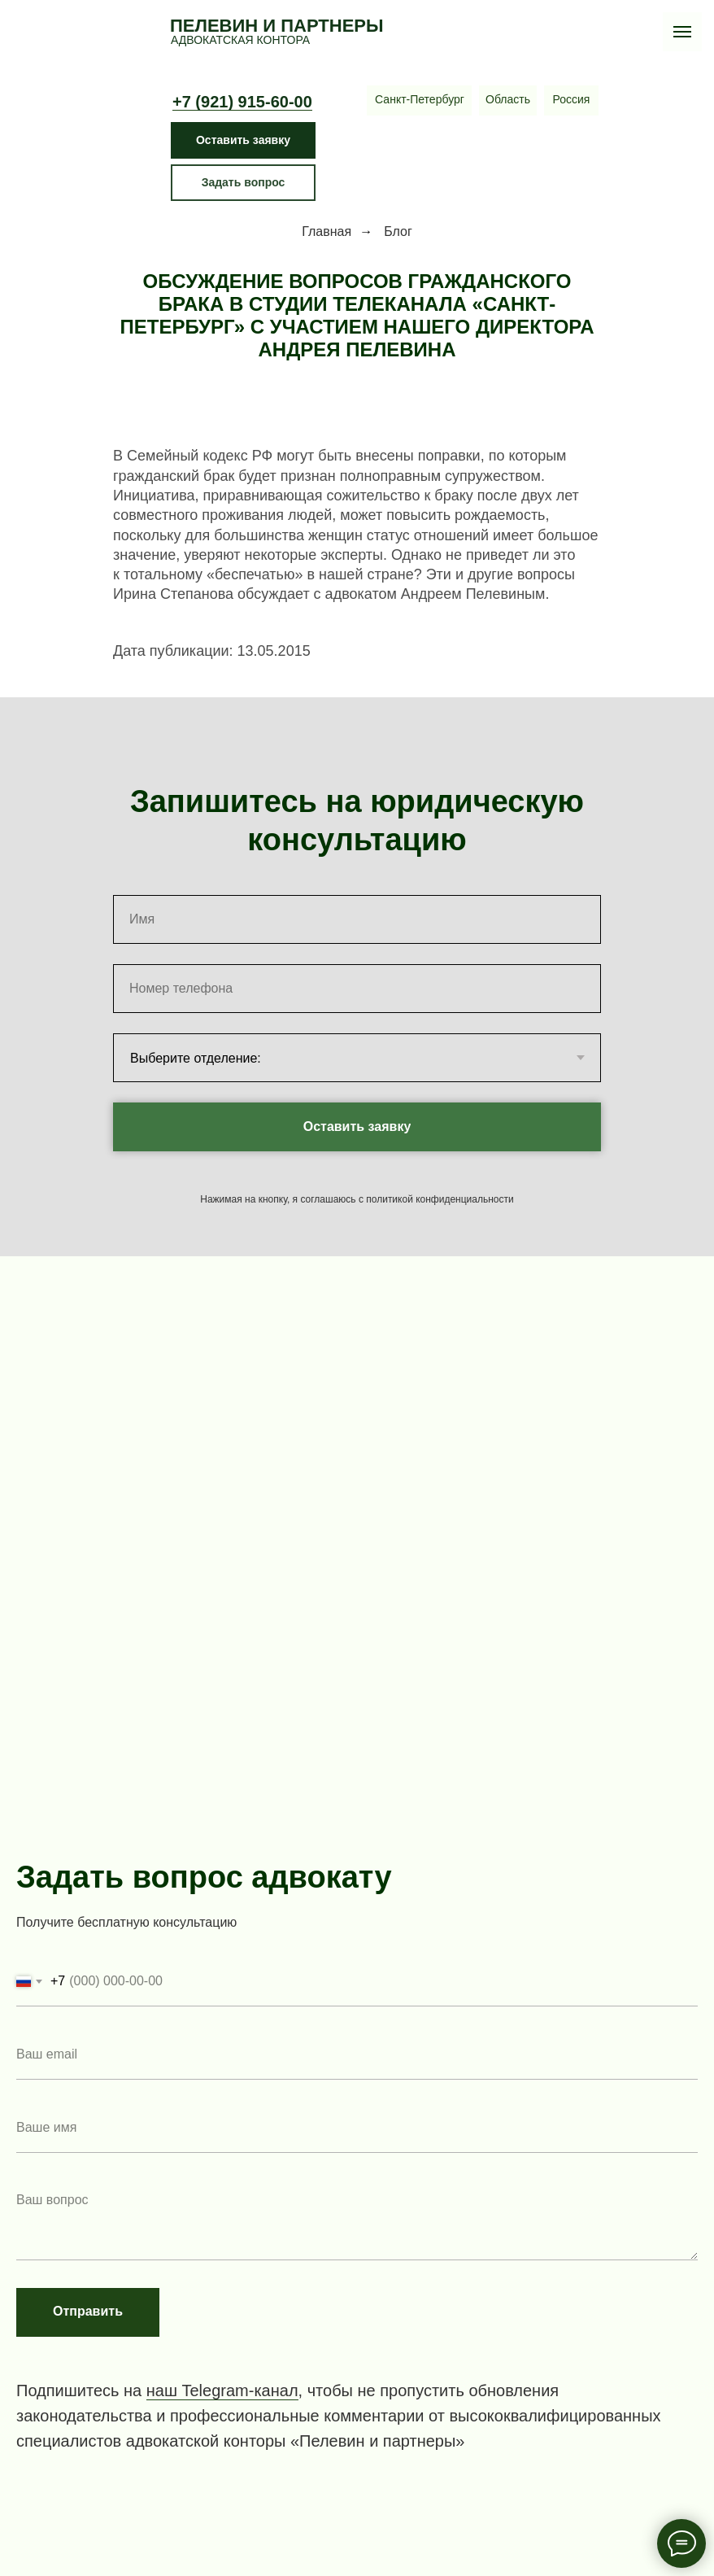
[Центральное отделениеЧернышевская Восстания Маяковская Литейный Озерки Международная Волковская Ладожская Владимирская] (419, 100)
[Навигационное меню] (682, 31)
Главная (326, 231)
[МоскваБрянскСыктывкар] (571, 100)
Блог (398, 231)
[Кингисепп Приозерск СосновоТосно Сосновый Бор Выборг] (508, 100)
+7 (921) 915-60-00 (242, 102)
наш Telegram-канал (222, 2390)
